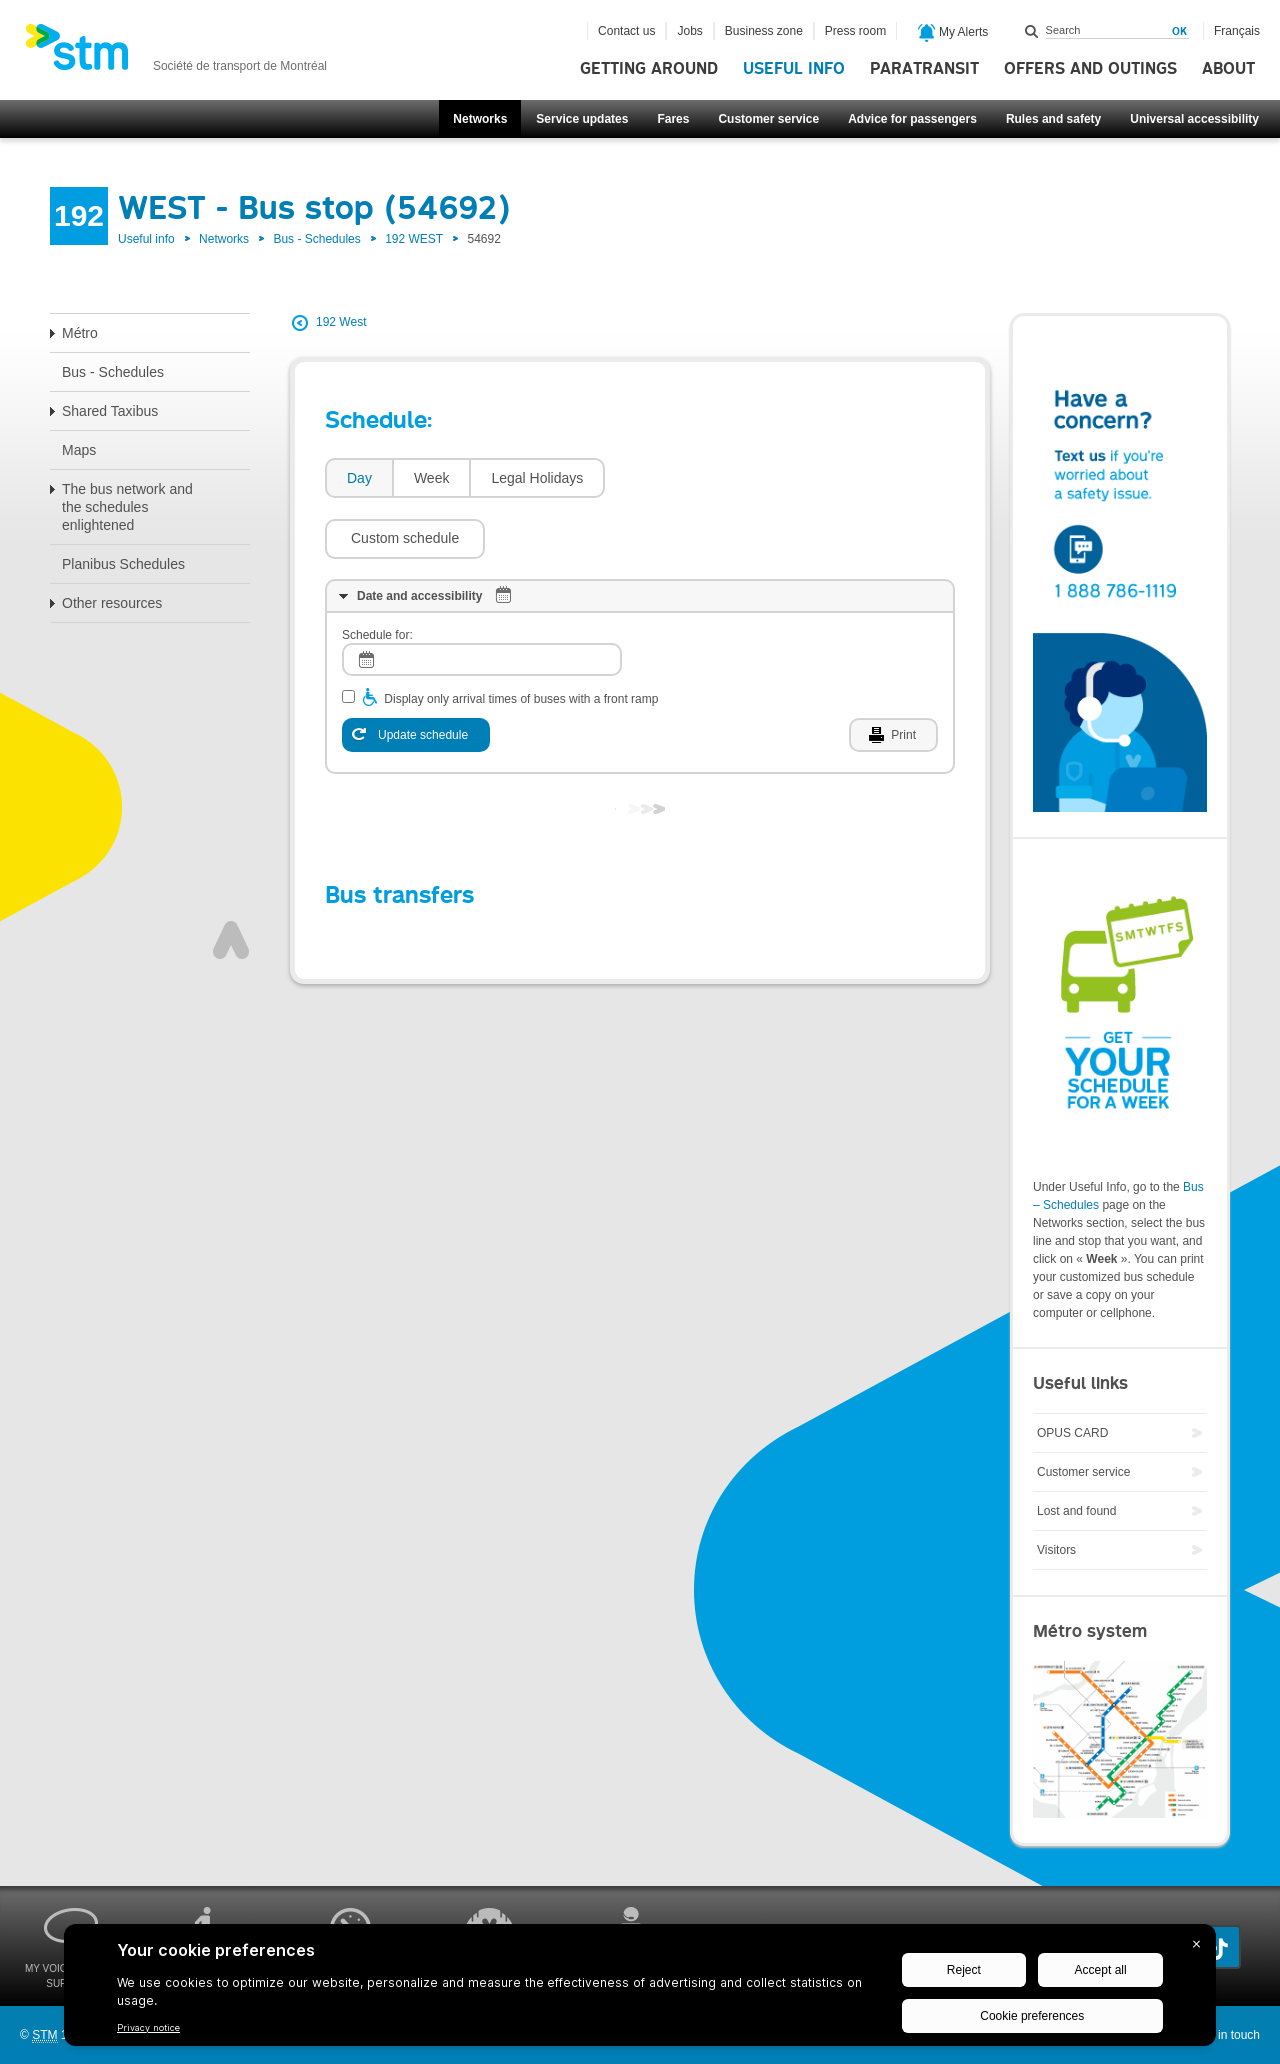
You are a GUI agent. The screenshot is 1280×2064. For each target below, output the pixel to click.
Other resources (112, 603)
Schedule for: (377, 575)
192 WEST (414, 239)
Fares (673, 119)
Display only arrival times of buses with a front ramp (521, 639)
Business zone (764, 31)
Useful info (794, 69)
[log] (482, 599)
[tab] (358, 478)
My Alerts (953, 33)
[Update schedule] (416, 675)
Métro (80, 333)
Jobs (689, 31)
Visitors (1056, 1550)
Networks (480, 119)
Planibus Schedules (123, 564)
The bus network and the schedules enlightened (127, 507)
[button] (695, 478)
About (1228, 69)
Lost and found (1076, 1511)
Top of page (231, 880)
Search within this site (1032, 31)
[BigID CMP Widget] (640, 1990)
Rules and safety (1053, 119)
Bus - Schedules (316, 239)
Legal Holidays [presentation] (537, 478)
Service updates (582, 119)
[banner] (176, 53)
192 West (341, 322)
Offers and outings (1090, 69)
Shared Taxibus (110, 411)
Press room (855, 31)
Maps (79, 450)
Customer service (768, 119)
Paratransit (924, 69)
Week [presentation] (432, 478)
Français (1237, 31)
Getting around (649, 69)
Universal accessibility (1194, 119)
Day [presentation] (359, 478)
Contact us (626, 31)
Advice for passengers (912, 119)
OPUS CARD (1072, 1433)
